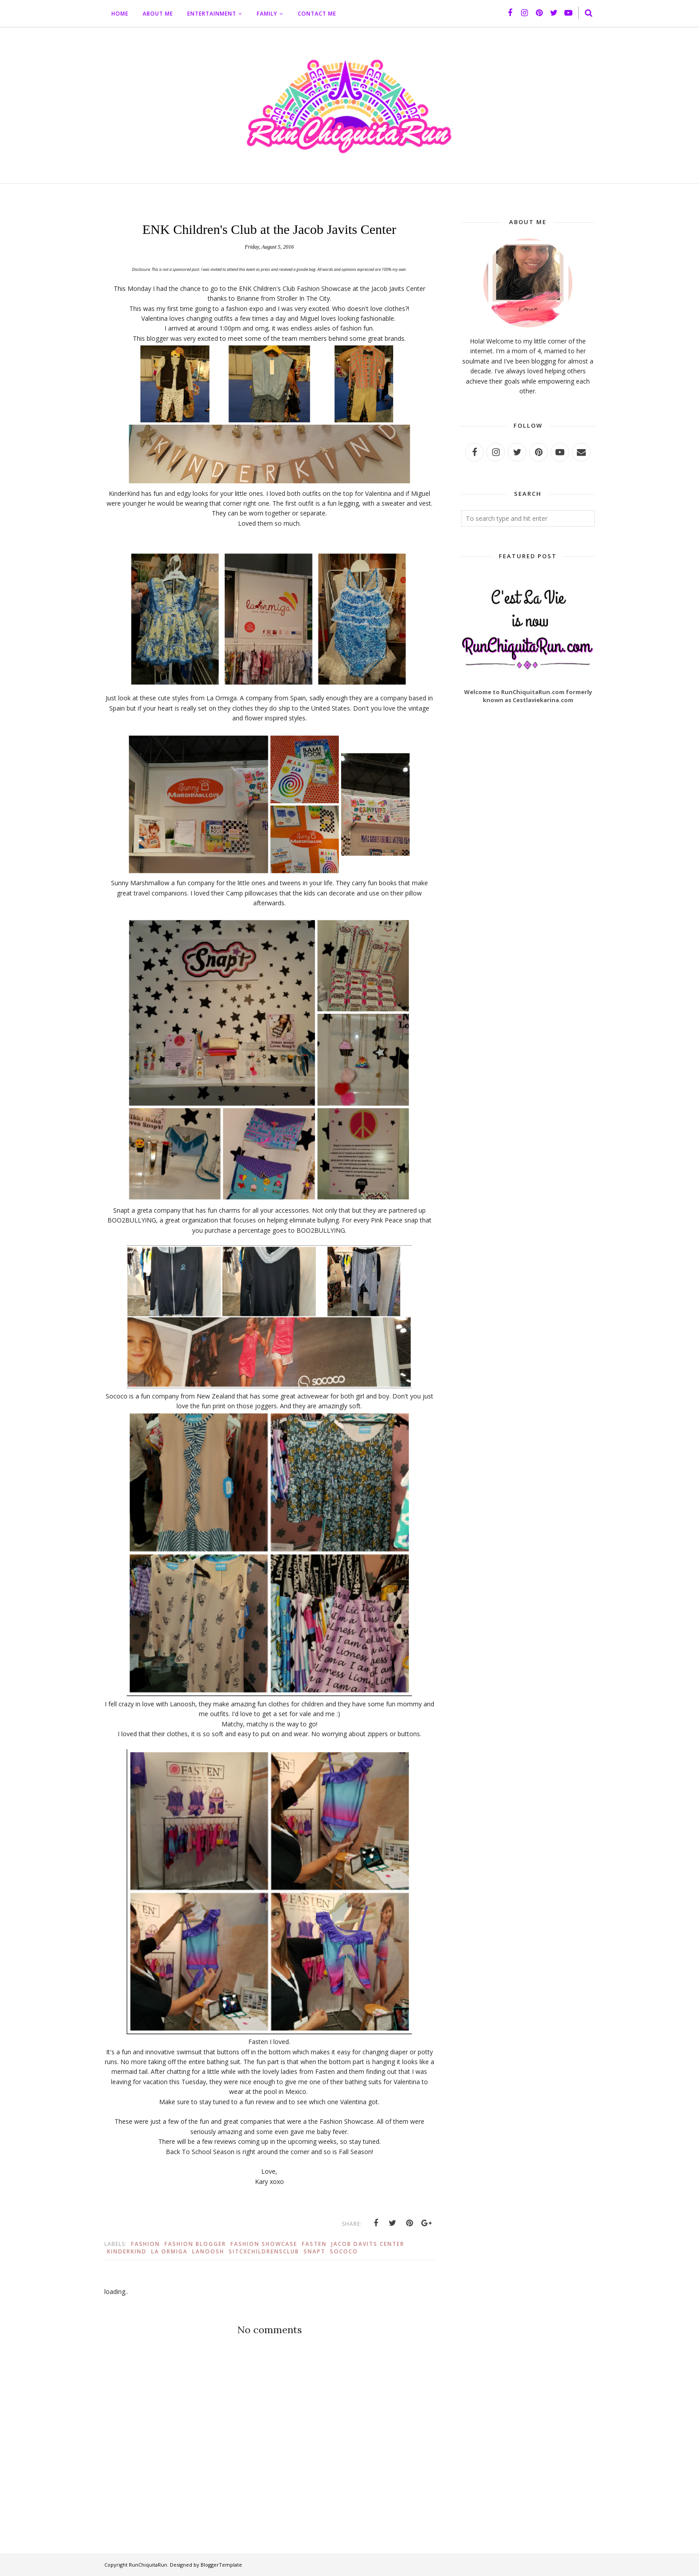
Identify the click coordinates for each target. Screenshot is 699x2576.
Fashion (145, 2244)
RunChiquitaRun (148, 2564)
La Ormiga (169, 2251)
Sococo (344, 2251)
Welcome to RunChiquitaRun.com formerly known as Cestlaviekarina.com (528, 696)
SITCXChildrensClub (264, 2251)
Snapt (314, 2251)
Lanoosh (208, 2251)
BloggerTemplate (221, 2564)
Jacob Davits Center (367, 2244)
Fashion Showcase (263, 2244)
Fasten (314, 2244)
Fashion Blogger (195, 2244)
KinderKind (127, 2251)
